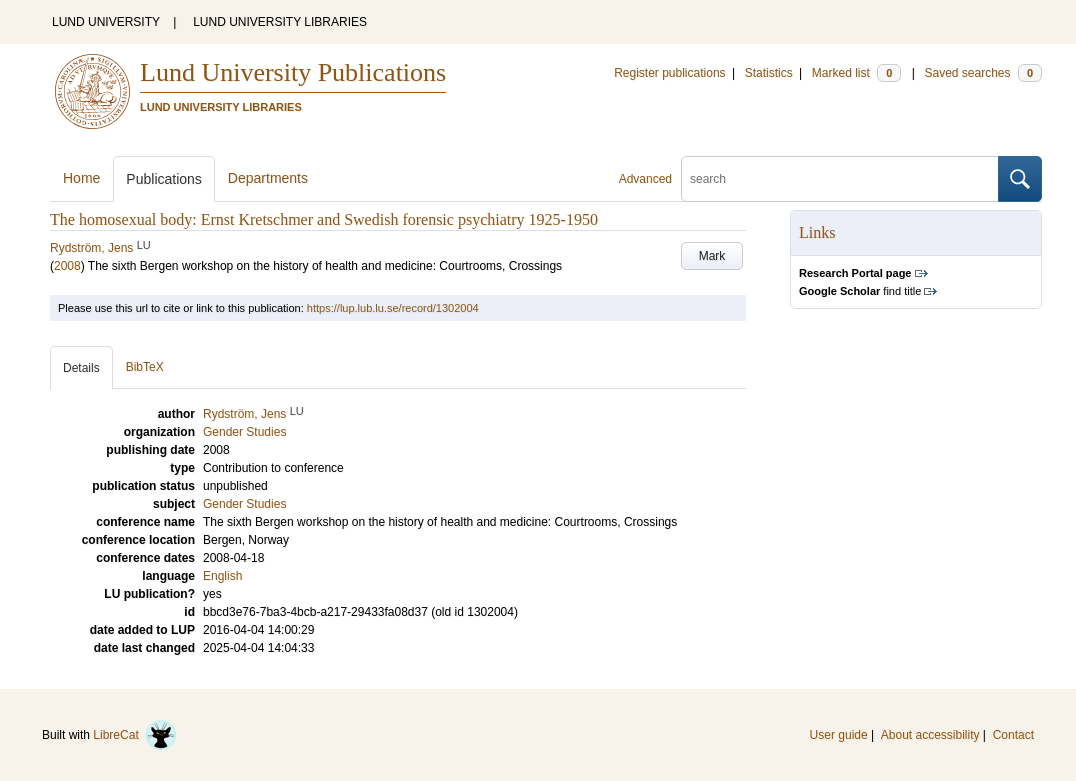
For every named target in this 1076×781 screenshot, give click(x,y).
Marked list (856, 73)
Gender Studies (244, 504)
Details (81, 368)
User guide (839, 735)
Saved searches (983, 73)
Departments (268, 178)
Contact (1013, 735)
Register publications (669, 73)
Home (81, 178)
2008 (67, 266)
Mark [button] (712, 256)
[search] (840, 179)
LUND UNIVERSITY (106, 22)
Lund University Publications (293, 72)
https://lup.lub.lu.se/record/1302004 (393, 308)
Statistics (769, 73)
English (222, 576)
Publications (164, 179)
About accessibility (930, 735)
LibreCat (135, 735)
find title (860, 291)
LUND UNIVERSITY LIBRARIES (280, 22)
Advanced (645, 179)
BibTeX (145, 367)
